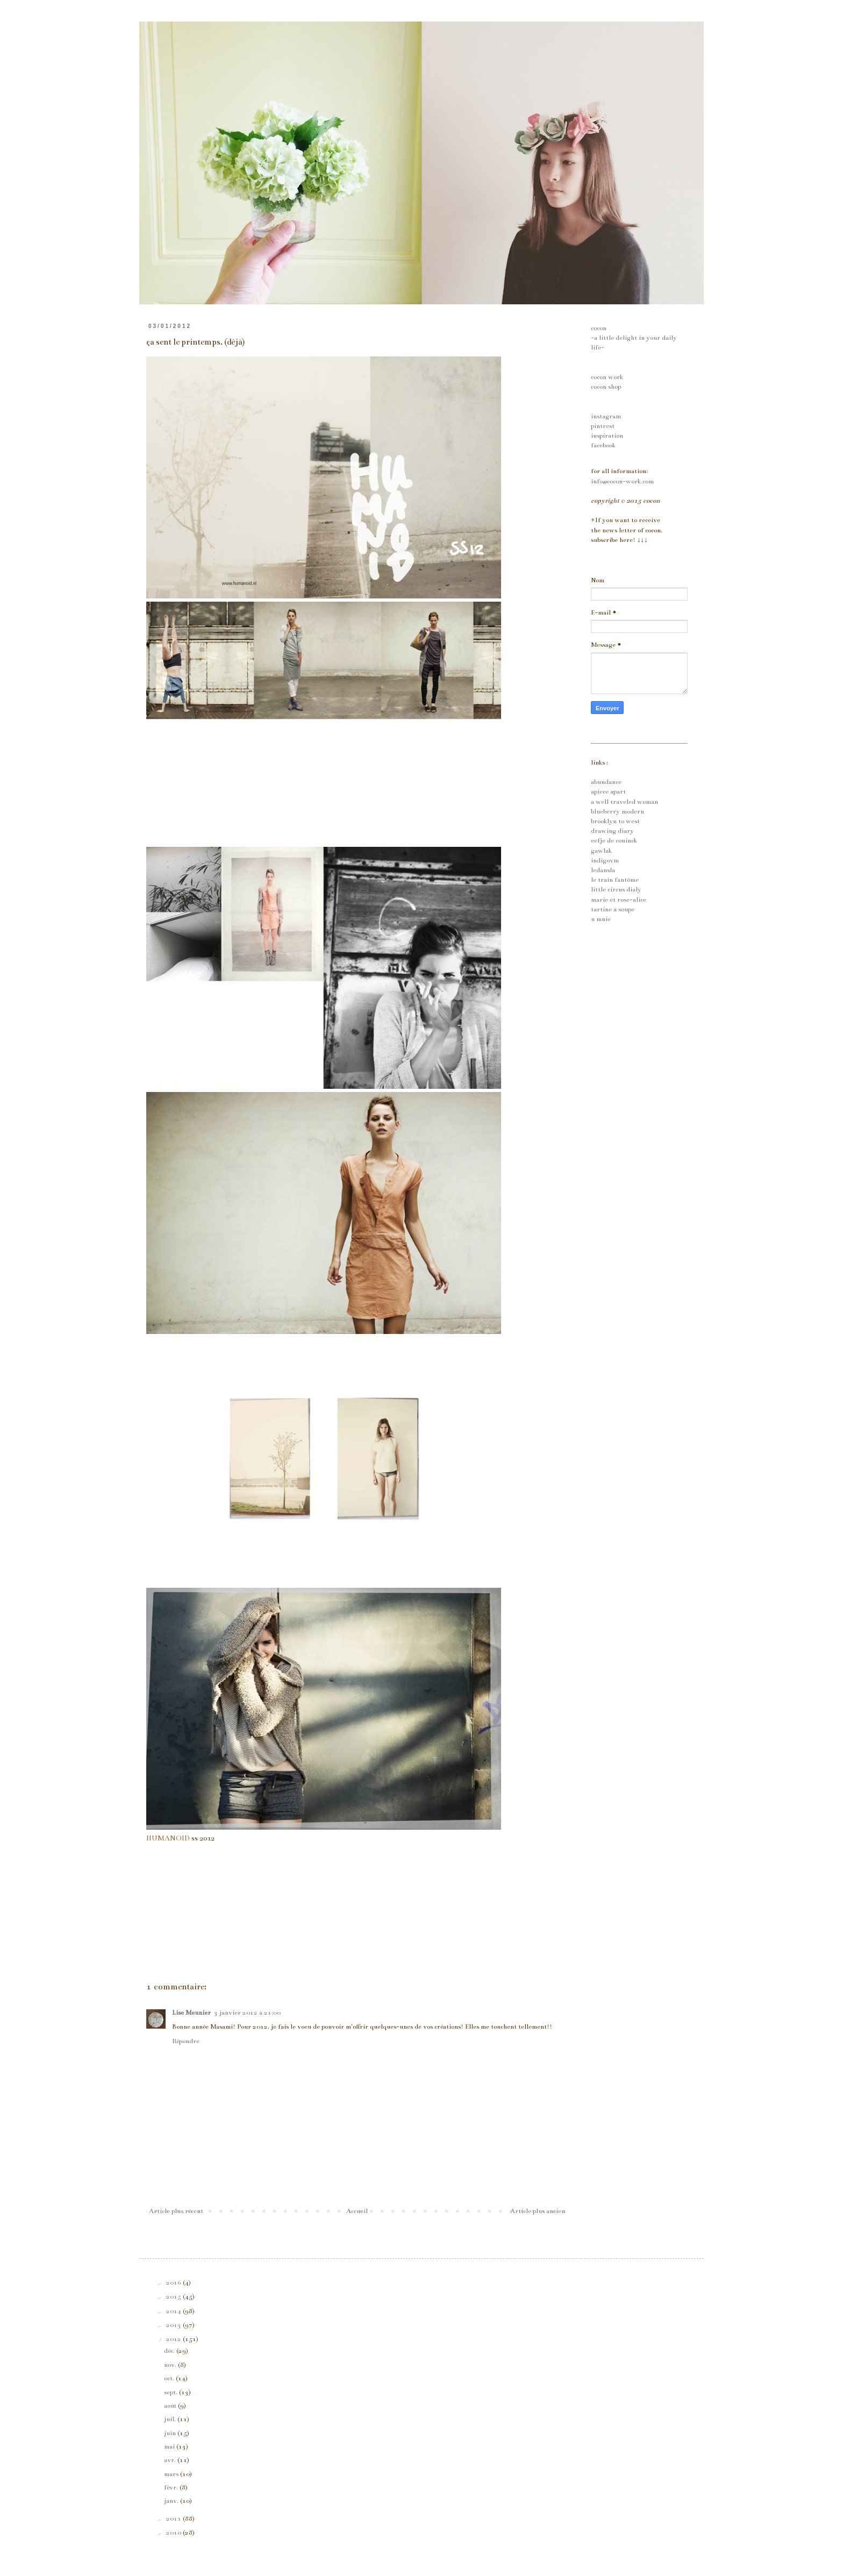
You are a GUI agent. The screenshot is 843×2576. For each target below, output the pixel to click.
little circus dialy (616, 889)
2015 (174, 2296)
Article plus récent (176, 2211)
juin (170, 2433)
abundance (606, 782)
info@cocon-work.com (622, 481)
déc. (170, 2350)
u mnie (601, 919)
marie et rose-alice (618, 899)
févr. (172, 2487)
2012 (174, 2339)
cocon (598, 328)
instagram (606, 416)
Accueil (357, 2211)
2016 (174, 2282)
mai (170, 2446)
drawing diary (612, 830)
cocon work (607, 377)
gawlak (601, 850)
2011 (174, 2518)
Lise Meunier (191, 2012)
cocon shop (606, 386)
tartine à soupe (612, 909)
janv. (172, 2500)
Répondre (185, 2041)
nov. (171, 2364)
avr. (170, 2460)
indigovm (605, 860)
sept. (171, 2392)
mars (172, 2474)
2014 (174, 2311)
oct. (170, 2378)
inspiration (607, 435)
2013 (174, 2325)
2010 (174, 2532)
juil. (170, 2419)
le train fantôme (615, 879)
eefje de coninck (614, 840)
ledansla (603, 870)
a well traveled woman (624, 801)
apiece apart (608, 791)
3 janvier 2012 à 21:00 (247, 2012)
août (171, 2405)
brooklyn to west (615, 821)
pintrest (603, 426)
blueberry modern (617, 811)
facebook (603, 445)
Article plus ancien (537, 2211)
